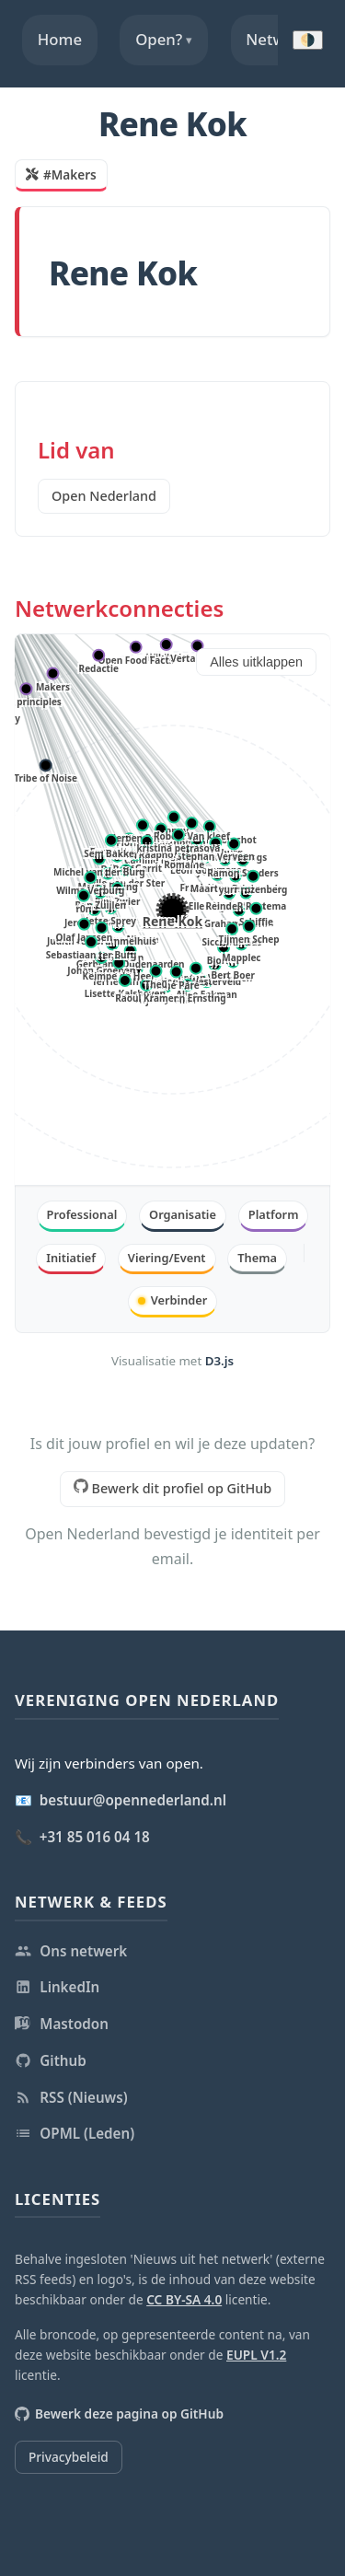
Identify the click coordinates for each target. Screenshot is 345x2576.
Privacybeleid (69, 2457)
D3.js (219, 1360)
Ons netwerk (71, 1951)
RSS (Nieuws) (71, 2097)
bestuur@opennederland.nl (133, 1800)
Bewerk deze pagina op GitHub (119, 2413)
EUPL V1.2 (256, 2354)
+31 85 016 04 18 (95, 1837)
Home (60, 39)
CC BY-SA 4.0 (184, 2299)
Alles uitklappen (256, 662)
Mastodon (62, 2023)
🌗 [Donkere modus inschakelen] (308, 40)
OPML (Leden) (74, 2133)
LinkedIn (57, 1987)
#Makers (61, 174)
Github (50, 2060)
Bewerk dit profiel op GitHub (172, 1488)
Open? (163, 40)
